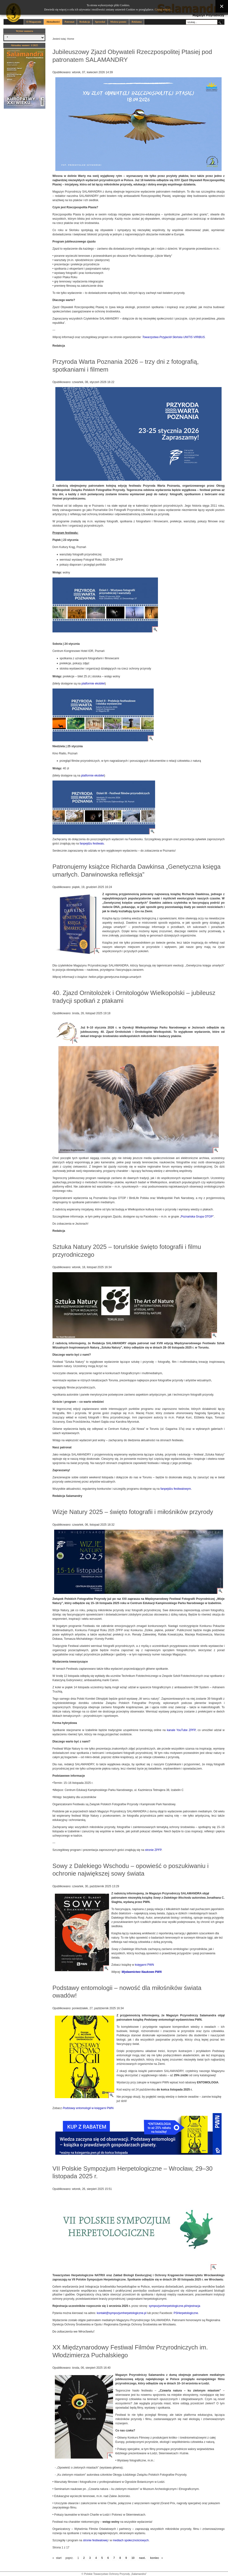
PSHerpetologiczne (186, 2313)
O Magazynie (33, 21)
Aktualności (53, 21)
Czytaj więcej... (163, 9)
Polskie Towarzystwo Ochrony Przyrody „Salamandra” (115, 2573)
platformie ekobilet (93, 683)
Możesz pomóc (118, 21)
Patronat (69, 21)
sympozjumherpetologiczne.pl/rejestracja (174, 2306)
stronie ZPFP (153, 1850)
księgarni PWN (144, 1964)
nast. (142, 2558)
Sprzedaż (100, 21)
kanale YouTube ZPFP (181, 1730)
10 (132, 2558)
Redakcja (84, 21)
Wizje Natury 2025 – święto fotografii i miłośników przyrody (132, 1511)
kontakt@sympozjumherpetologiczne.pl (121, 2313)
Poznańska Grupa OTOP (197, 1216)
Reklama (137, 21)
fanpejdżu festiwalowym (175, 1488)
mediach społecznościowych (131, 2540)
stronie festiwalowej (95, 2540)
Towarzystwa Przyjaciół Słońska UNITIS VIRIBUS (173, 337)
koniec (154, 2558)
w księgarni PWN (88, 2108)
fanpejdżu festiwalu (92, 843)
